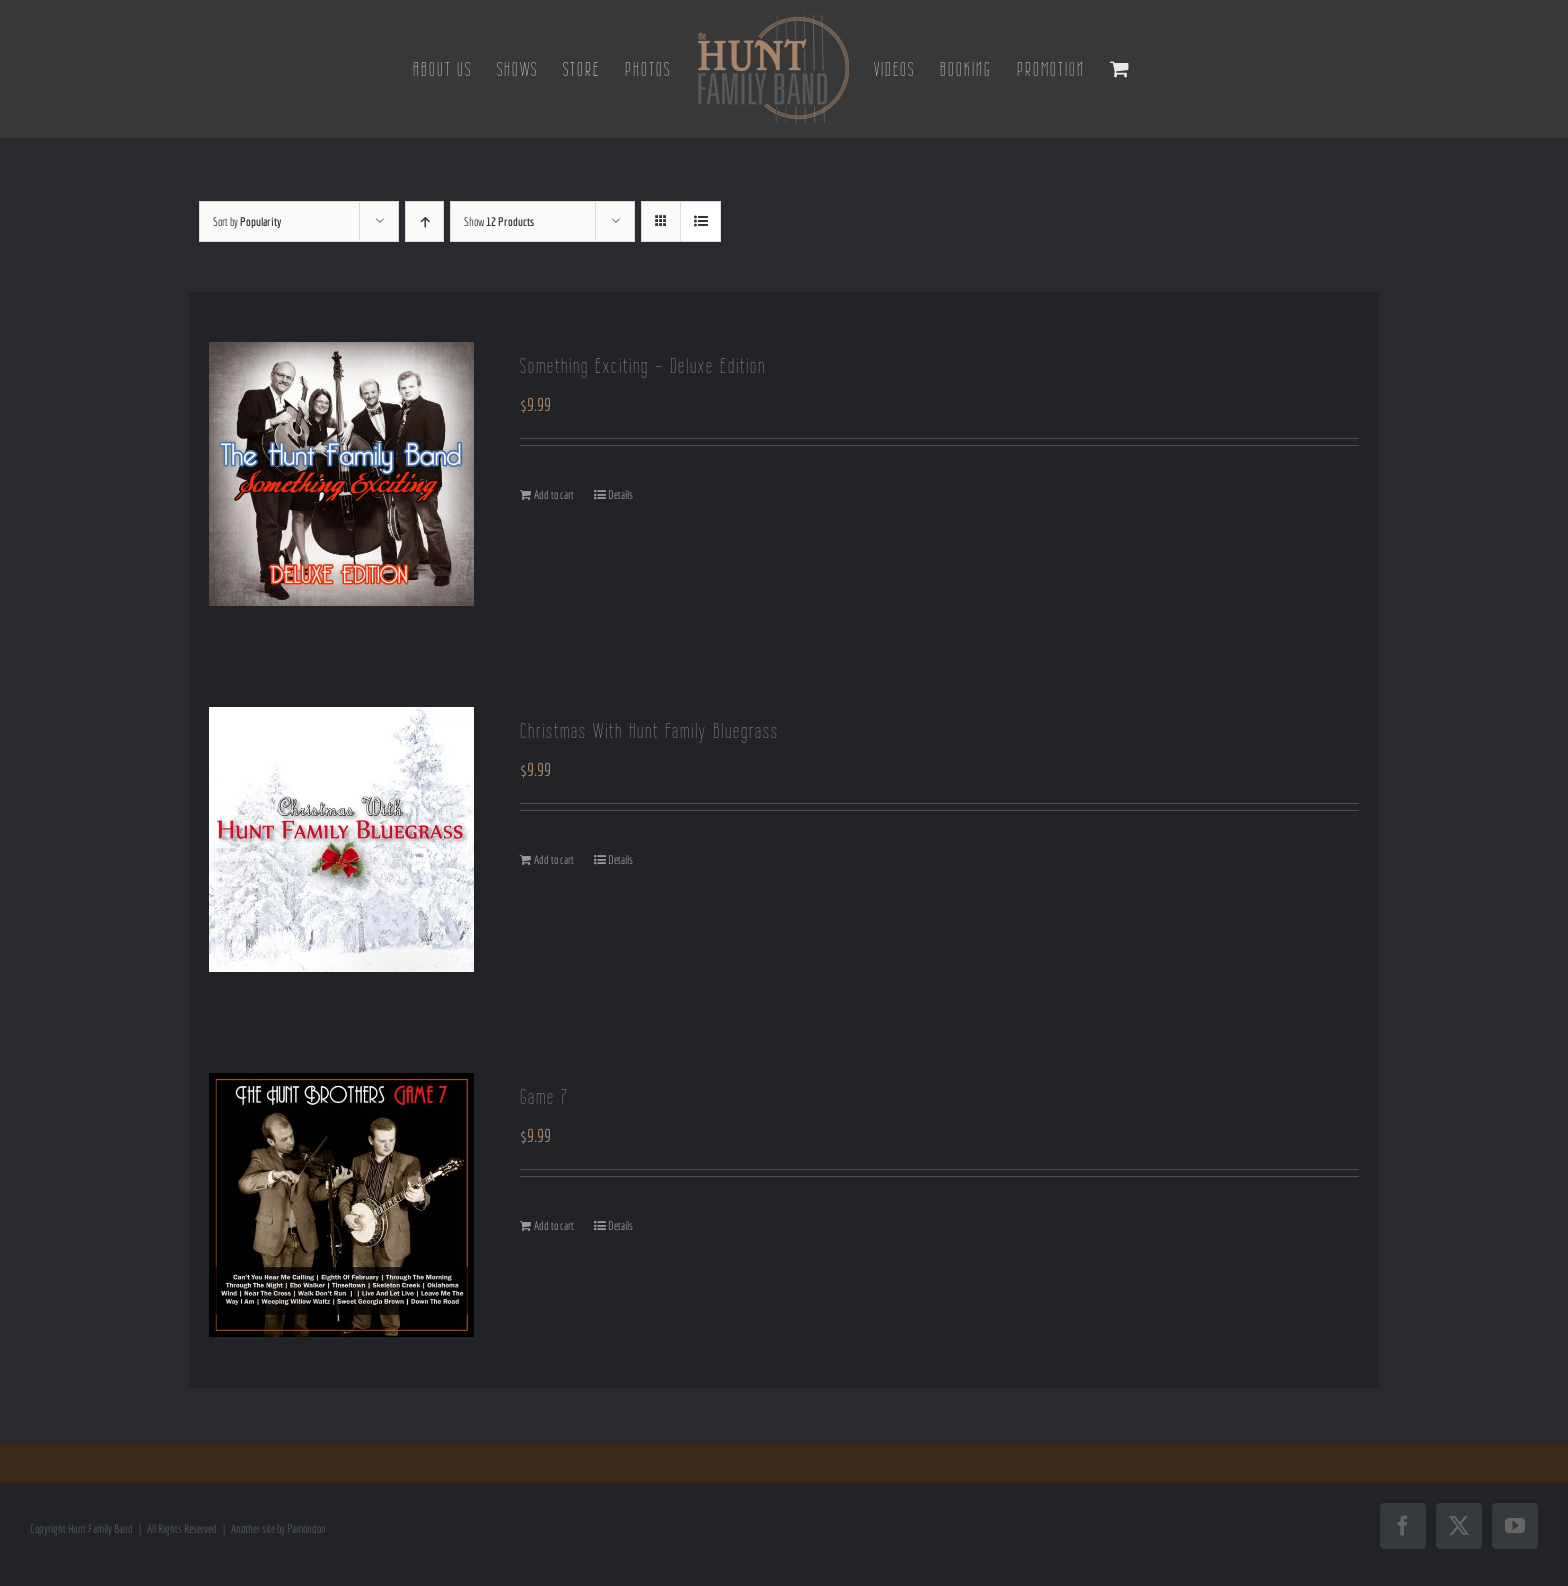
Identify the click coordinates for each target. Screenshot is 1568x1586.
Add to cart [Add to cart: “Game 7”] (554, 1225)
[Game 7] (341, 1205)
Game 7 (544, 1096)
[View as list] (700, 221)
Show (499, 221)
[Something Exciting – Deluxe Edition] (341, 474)
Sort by (247, 221)
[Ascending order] (424, 221)
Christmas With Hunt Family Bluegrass (649, 730)
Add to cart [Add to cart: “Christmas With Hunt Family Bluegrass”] (554, 859)
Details (620, 494)
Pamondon (306, 1528)
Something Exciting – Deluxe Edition (643, 365)
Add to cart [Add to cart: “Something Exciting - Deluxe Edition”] (554, 494)
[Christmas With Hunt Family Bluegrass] (341, 839)
